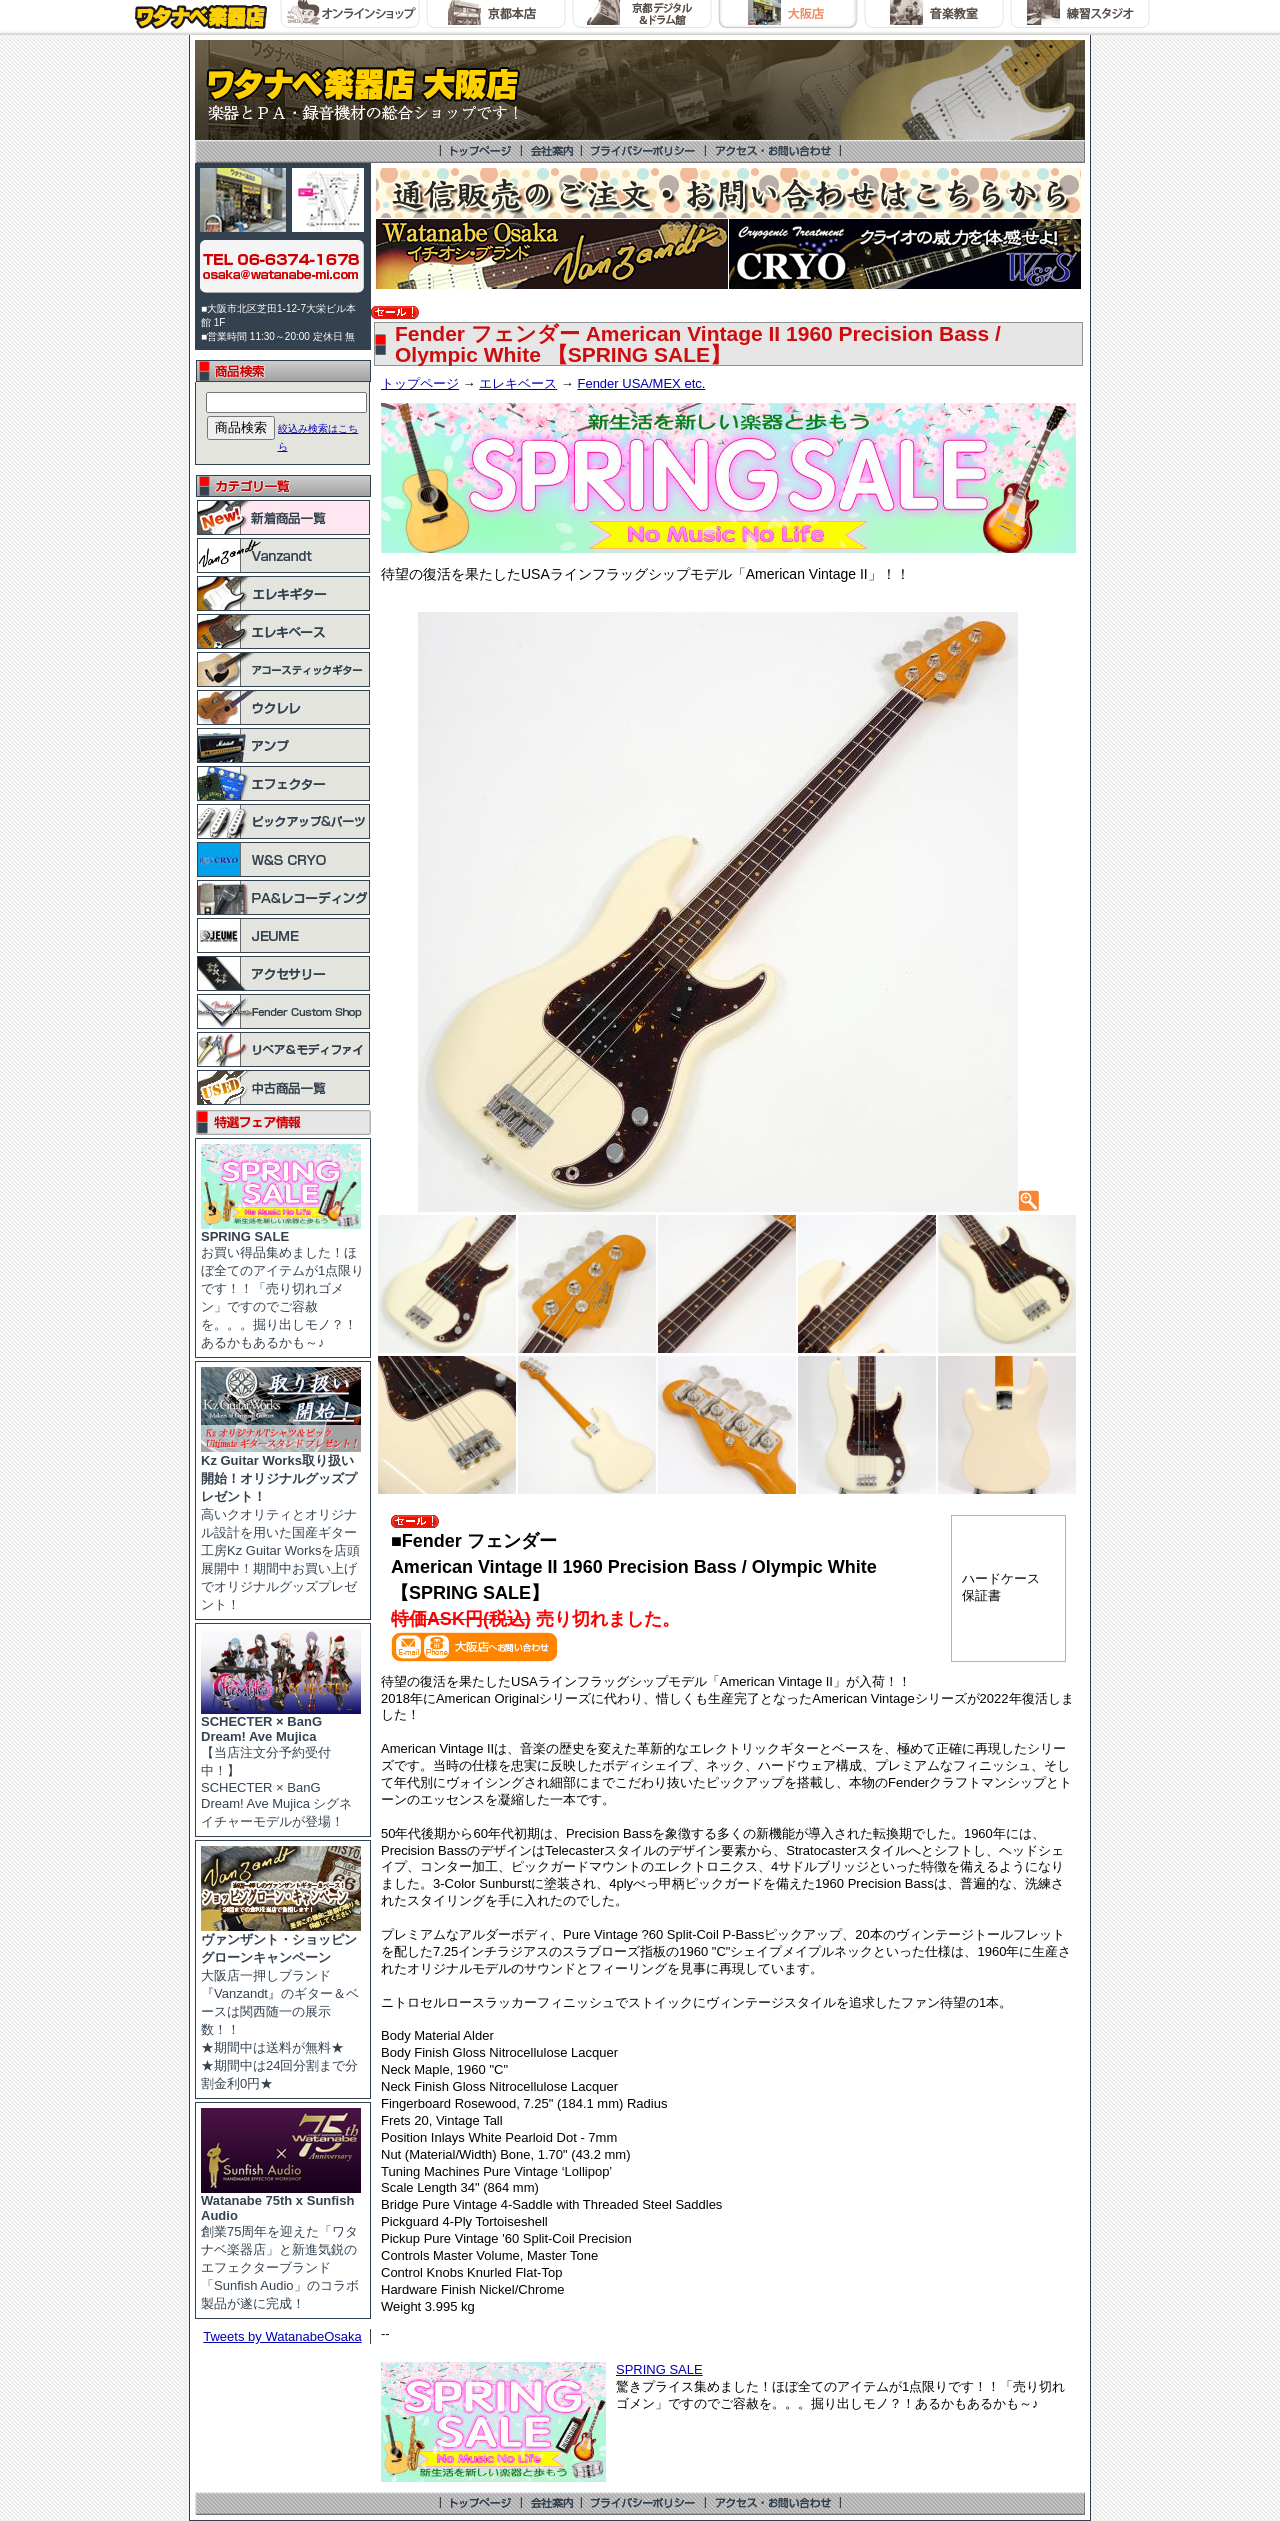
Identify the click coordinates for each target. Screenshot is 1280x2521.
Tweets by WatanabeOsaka (282, 2336)
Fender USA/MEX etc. (641, 383)
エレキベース (518, 383)
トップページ (420, 383)
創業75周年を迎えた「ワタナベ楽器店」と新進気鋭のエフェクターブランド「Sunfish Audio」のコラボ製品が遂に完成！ (281, 2246)
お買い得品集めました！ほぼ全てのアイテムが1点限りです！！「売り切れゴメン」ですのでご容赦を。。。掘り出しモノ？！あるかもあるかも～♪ (282, 1283)
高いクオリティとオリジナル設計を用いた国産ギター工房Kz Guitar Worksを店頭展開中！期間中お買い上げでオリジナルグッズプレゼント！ (281, 1526)
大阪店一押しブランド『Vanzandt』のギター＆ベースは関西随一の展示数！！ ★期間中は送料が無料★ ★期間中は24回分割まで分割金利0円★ (281, 2005)
